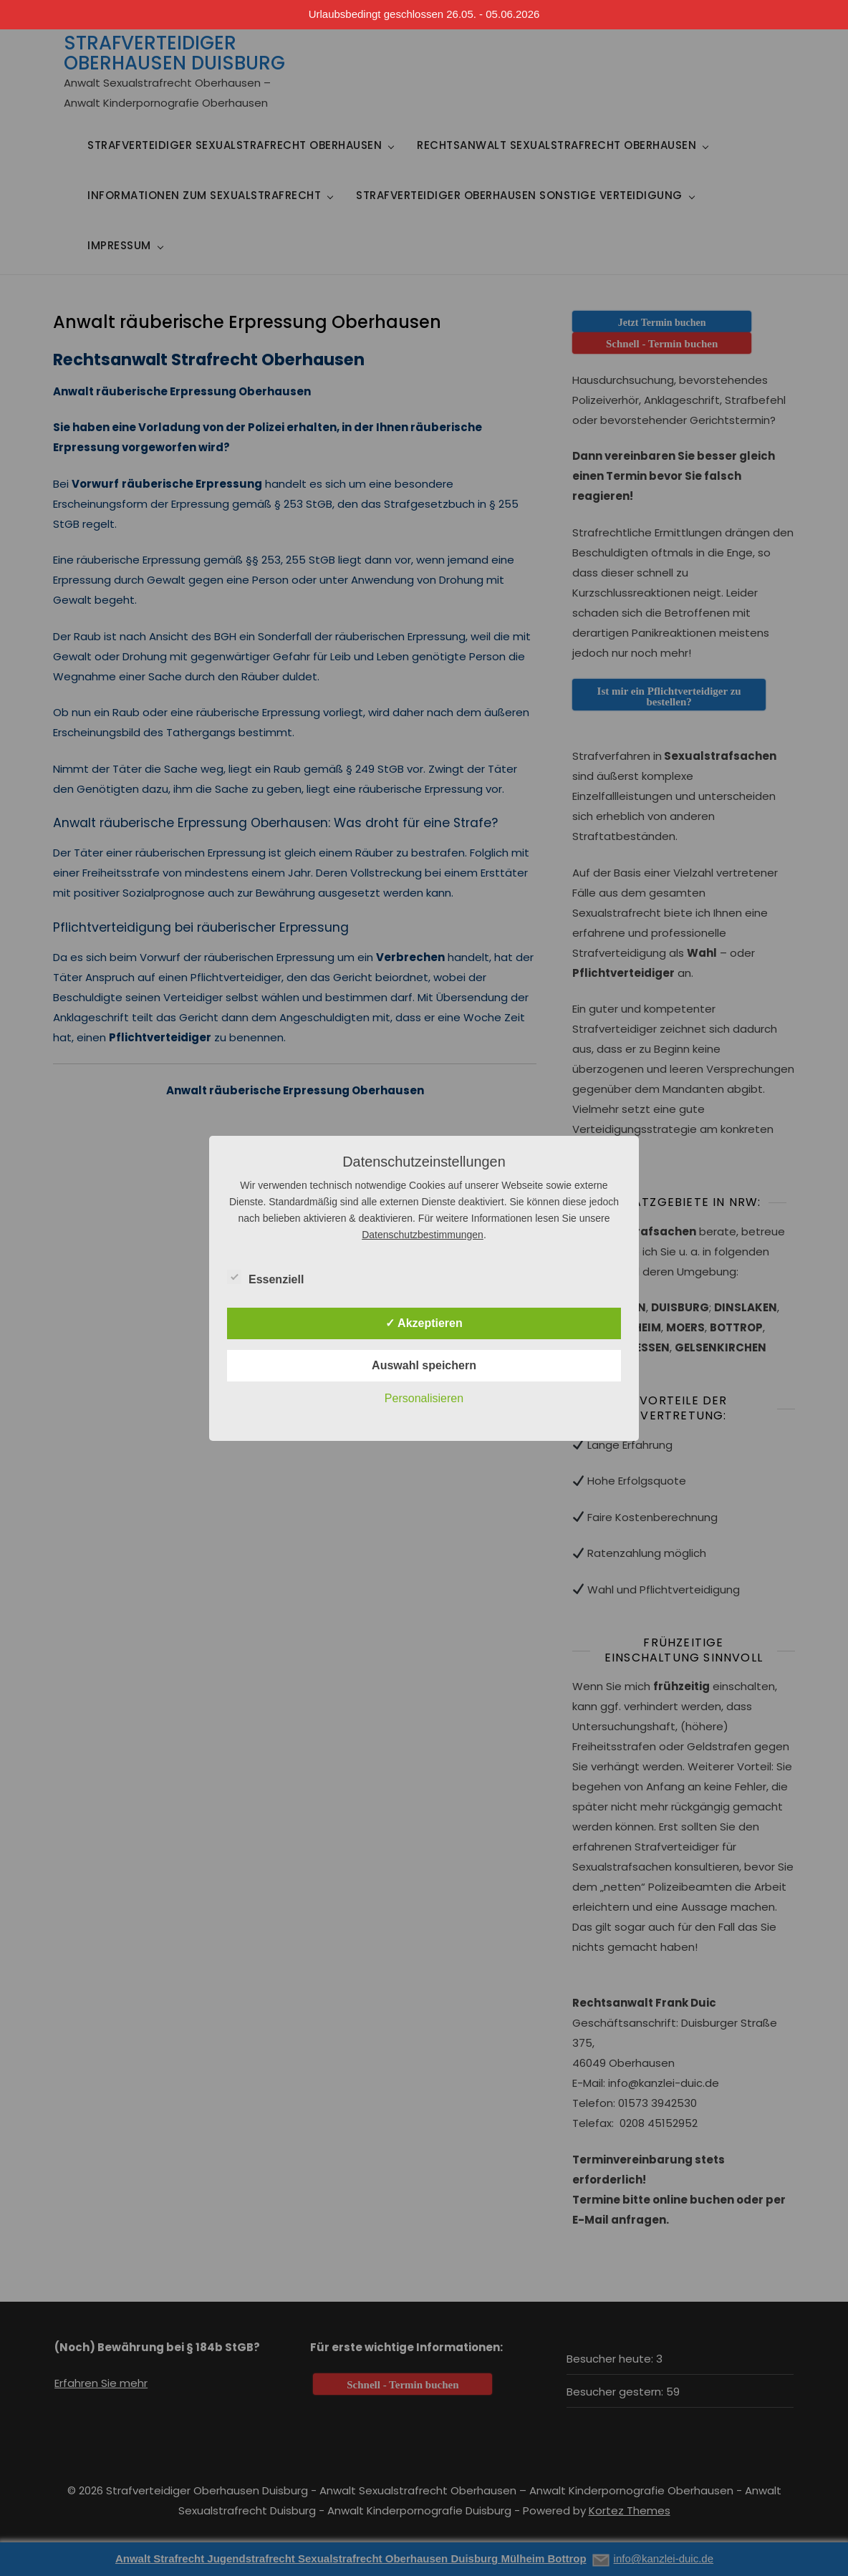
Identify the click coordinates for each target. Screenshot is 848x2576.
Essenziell (265, 1276)
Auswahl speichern (424, 1365)
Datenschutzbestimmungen (422, 1234)
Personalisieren (424, 1398)
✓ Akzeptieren (424, 1323)
